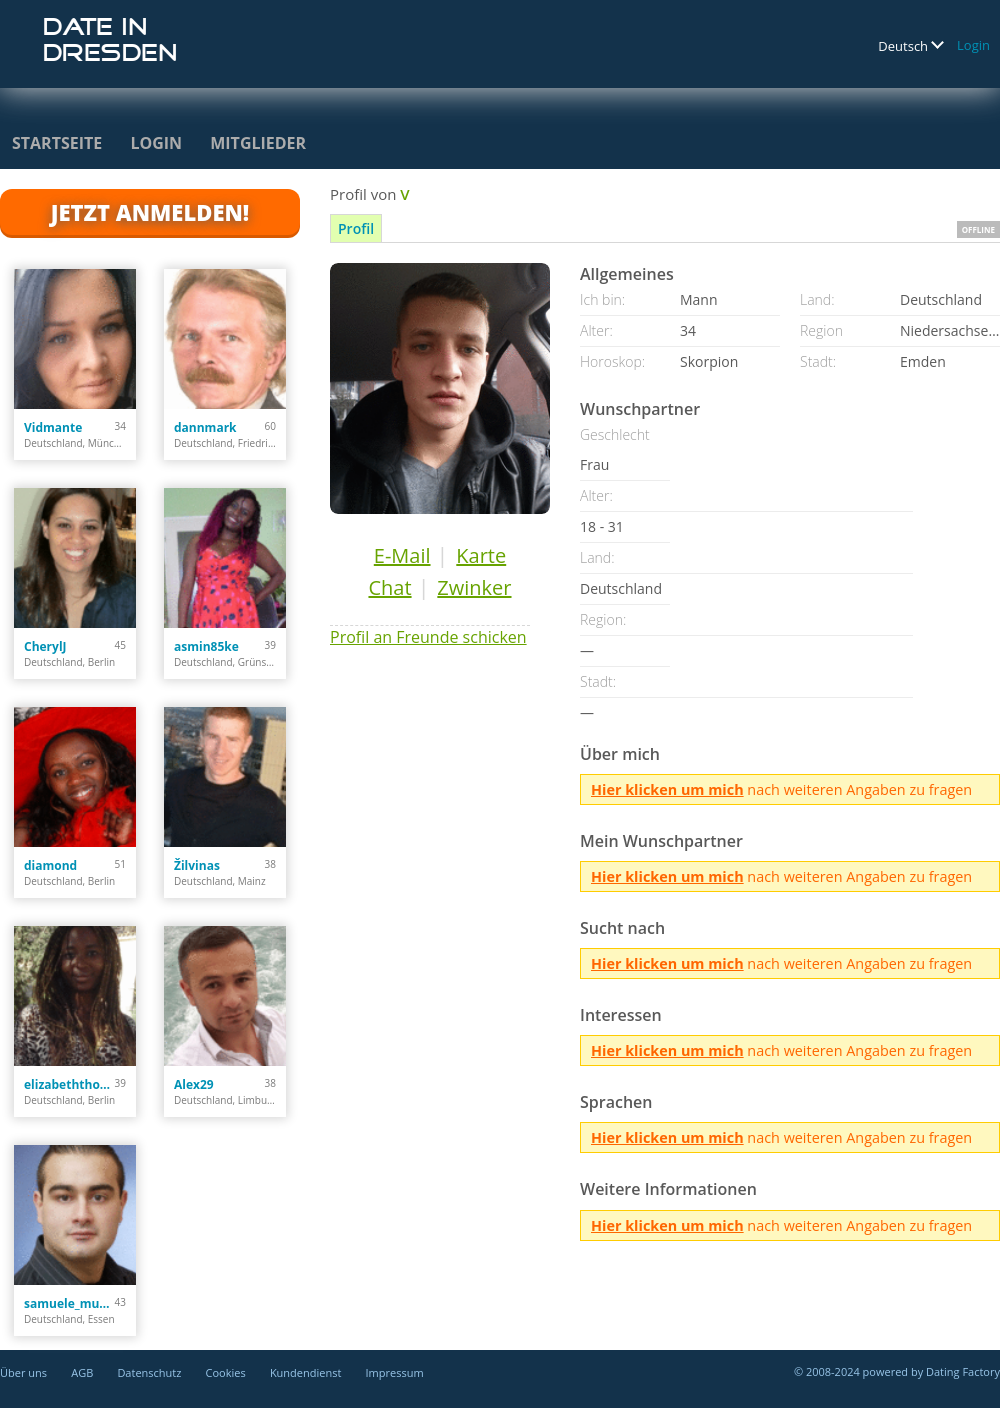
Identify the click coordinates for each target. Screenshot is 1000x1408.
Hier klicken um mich (667, 789)
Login (973, 45)
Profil (356, 228)
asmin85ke (206, 646)
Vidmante (53, 427)
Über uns (23, 1372)
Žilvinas (197, 865)
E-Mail (402, 555)
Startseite (57, 143)
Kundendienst (305, 1372)
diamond (50, 865)
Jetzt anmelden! (150, 212)
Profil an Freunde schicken (428, 637)
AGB (82, 1372)
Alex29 (194, 1084)
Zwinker (474, 587)
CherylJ (45, 646)
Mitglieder (258, 143)
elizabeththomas (69, 1084)
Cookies (226, 1372)
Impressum (395, 1372)
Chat (389, 587)
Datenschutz (149, 1372)
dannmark (205, 427)
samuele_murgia (69, 1303)
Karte (481, 555)
